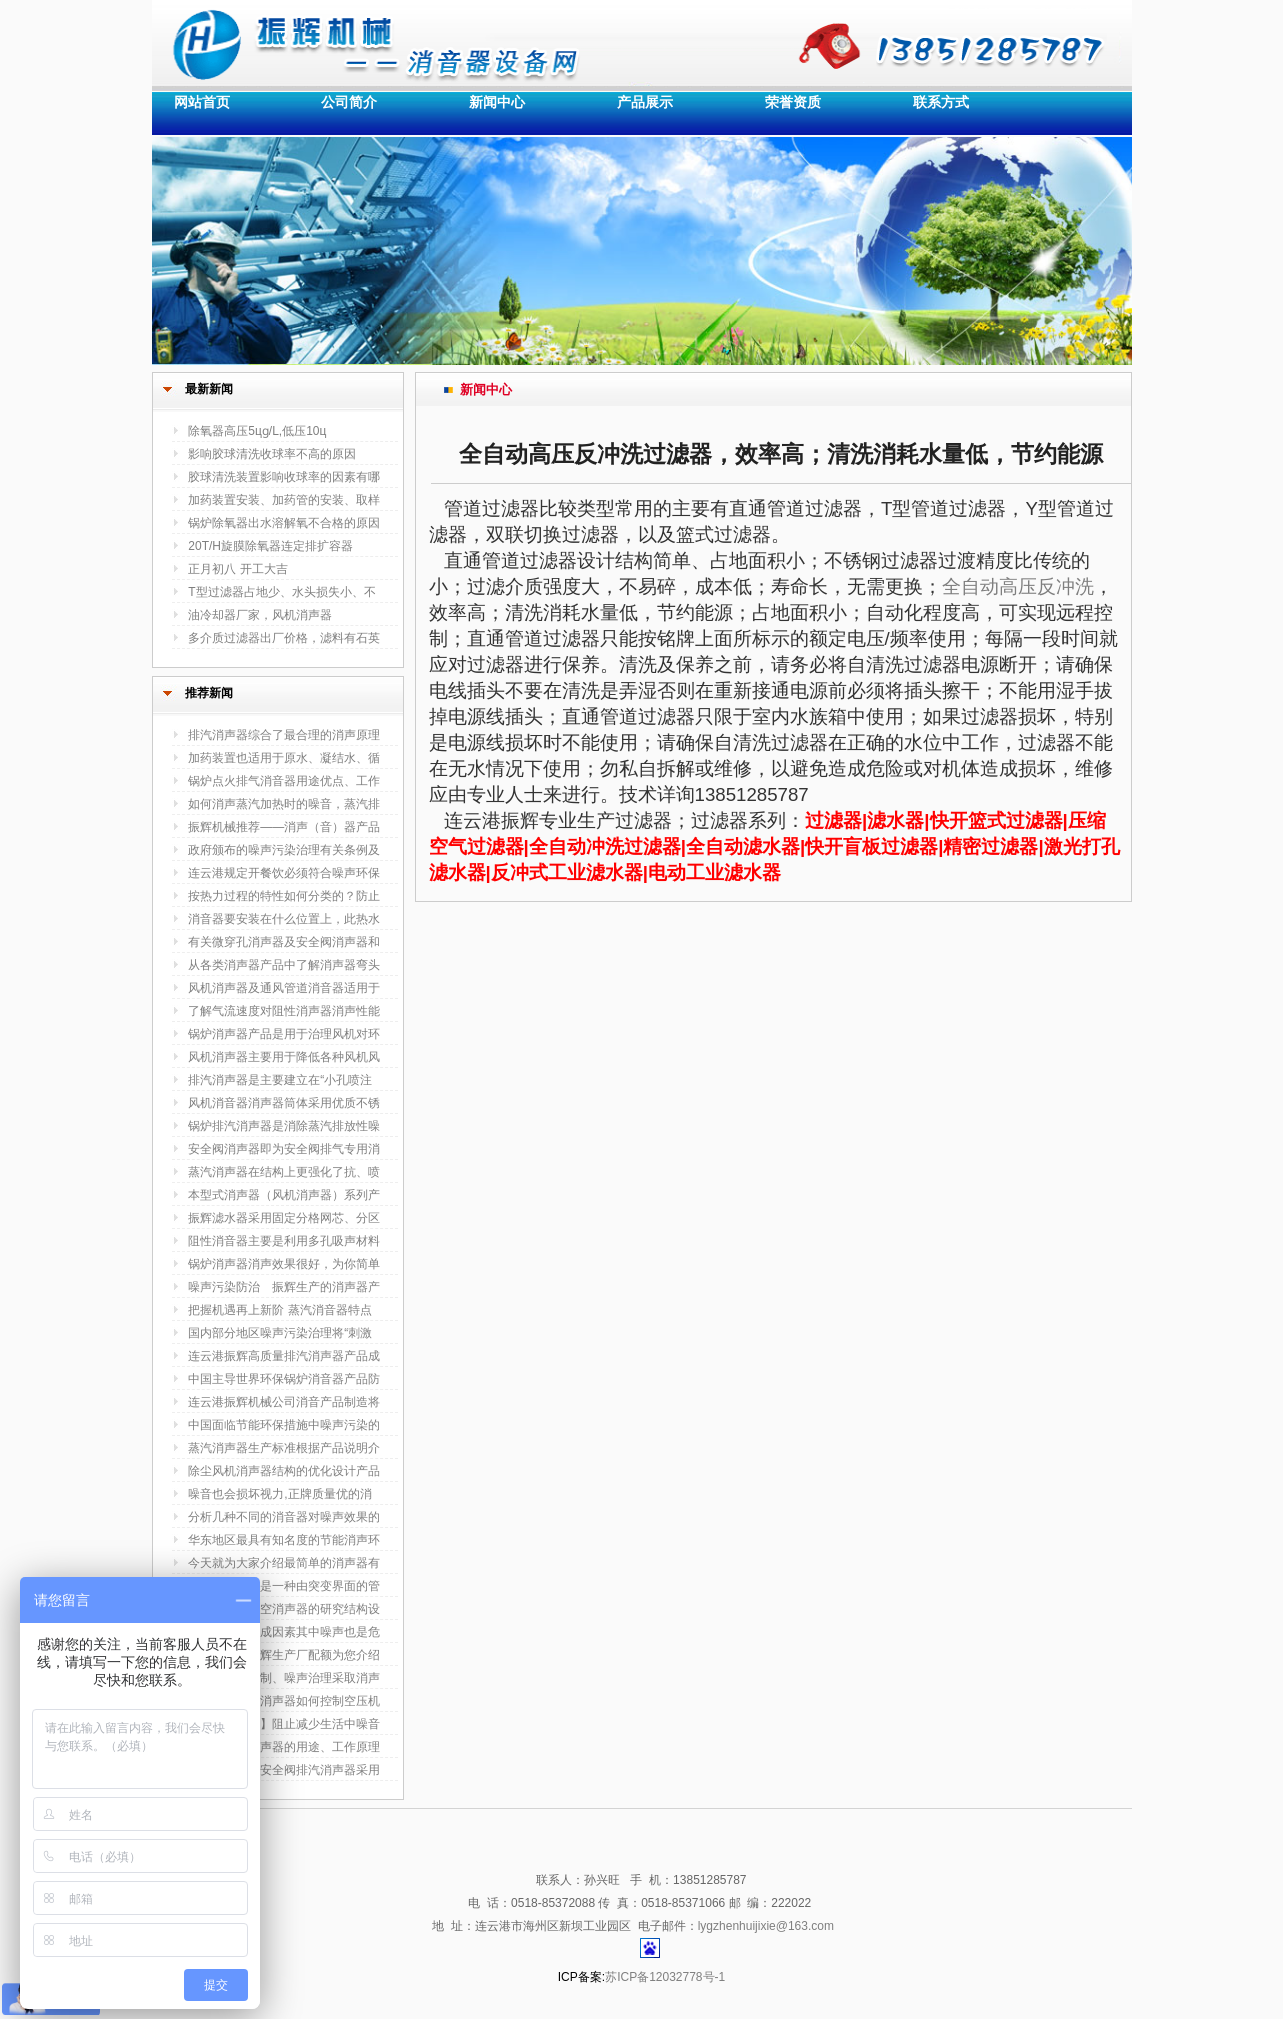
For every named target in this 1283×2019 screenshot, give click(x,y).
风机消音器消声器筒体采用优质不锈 (284, 1103)
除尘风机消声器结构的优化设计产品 (284, 1471)
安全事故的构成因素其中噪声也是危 (284, 1632)
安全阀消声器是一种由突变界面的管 (284, 1586)
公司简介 (349, 102)
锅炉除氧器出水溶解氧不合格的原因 (284, 523)
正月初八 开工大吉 (237, 569)
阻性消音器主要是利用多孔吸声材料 (284, 1241)
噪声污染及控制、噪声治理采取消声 (284, 1678)
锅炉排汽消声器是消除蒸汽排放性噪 (284, 1126)
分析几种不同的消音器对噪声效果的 (284, 1517)
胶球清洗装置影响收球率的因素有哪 (284, 477)
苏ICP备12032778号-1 (665, 1977)
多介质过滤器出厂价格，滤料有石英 (284, 638)
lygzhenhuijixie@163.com (766, 1926)
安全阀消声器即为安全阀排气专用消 (284, 1149)
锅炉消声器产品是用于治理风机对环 (284, 1034)
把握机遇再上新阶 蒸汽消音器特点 (279, 1310)
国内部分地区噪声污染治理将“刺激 (280, 1333)
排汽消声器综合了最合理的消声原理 (284, 735)
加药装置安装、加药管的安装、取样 (284, 500)
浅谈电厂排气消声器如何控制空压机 (284, 1701)
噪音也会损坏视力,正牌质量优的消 (279, 1494)
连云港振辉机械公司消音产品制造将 (284, 1402)
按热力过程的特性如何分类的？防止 (284, 896)
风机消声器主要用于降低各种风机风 (284, 1057)
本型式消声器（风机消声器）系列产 (284, 1195)
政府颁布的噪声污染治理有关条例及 (284, 850)
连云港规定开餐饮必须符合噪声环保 (284, 873)
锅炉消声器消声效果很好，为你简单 (284, 1264)
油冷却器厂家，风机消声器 (260, 615)
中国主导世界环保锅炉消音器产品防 (284, 1379)
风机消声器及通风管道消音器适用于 (284, 988)
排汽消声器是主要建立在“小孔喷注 (280, 1080)
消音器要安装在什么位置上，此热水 (284, 919)
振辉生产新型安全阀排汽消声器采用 (284, 1770)
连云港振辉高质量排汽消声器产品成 (284, 1356)
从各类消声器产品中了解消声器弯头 (284, 965)
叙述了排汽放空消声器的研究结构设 (284, 1609)
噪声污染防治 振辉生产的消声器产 (284, 1287)
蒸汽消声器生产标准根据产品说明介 (284, 1448)
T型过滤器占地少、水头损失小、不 (281, 592)
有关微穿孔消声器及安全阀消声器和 (284, 942)
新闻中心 (497, 102)
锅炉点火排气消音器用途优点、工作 (284, 781)
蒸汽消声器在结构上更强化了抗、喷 (284, 1172)
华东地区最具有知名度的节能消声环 (284, 1540)
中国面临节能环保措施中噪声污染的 (284, 1425)
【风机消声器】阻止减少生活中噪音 (284, 1724)
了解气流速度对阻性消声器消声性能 (284, 1011)
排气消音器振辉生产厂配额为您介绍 (284, 1655)
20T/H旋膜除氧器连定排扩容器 (270, 546)
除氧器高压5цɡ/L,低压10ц (257, 431)
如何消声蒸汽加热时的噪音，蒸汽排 (284, 804)
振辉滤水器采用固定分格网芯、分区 (284, 1218)
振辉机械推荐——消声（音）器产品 (284, 827)
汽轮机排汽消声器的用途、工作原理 (284, 1747)
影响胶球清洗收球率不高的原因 (272, 454)
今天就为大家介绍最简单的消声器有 (284, 1563)
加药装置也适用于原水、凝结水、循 (284, 758)
